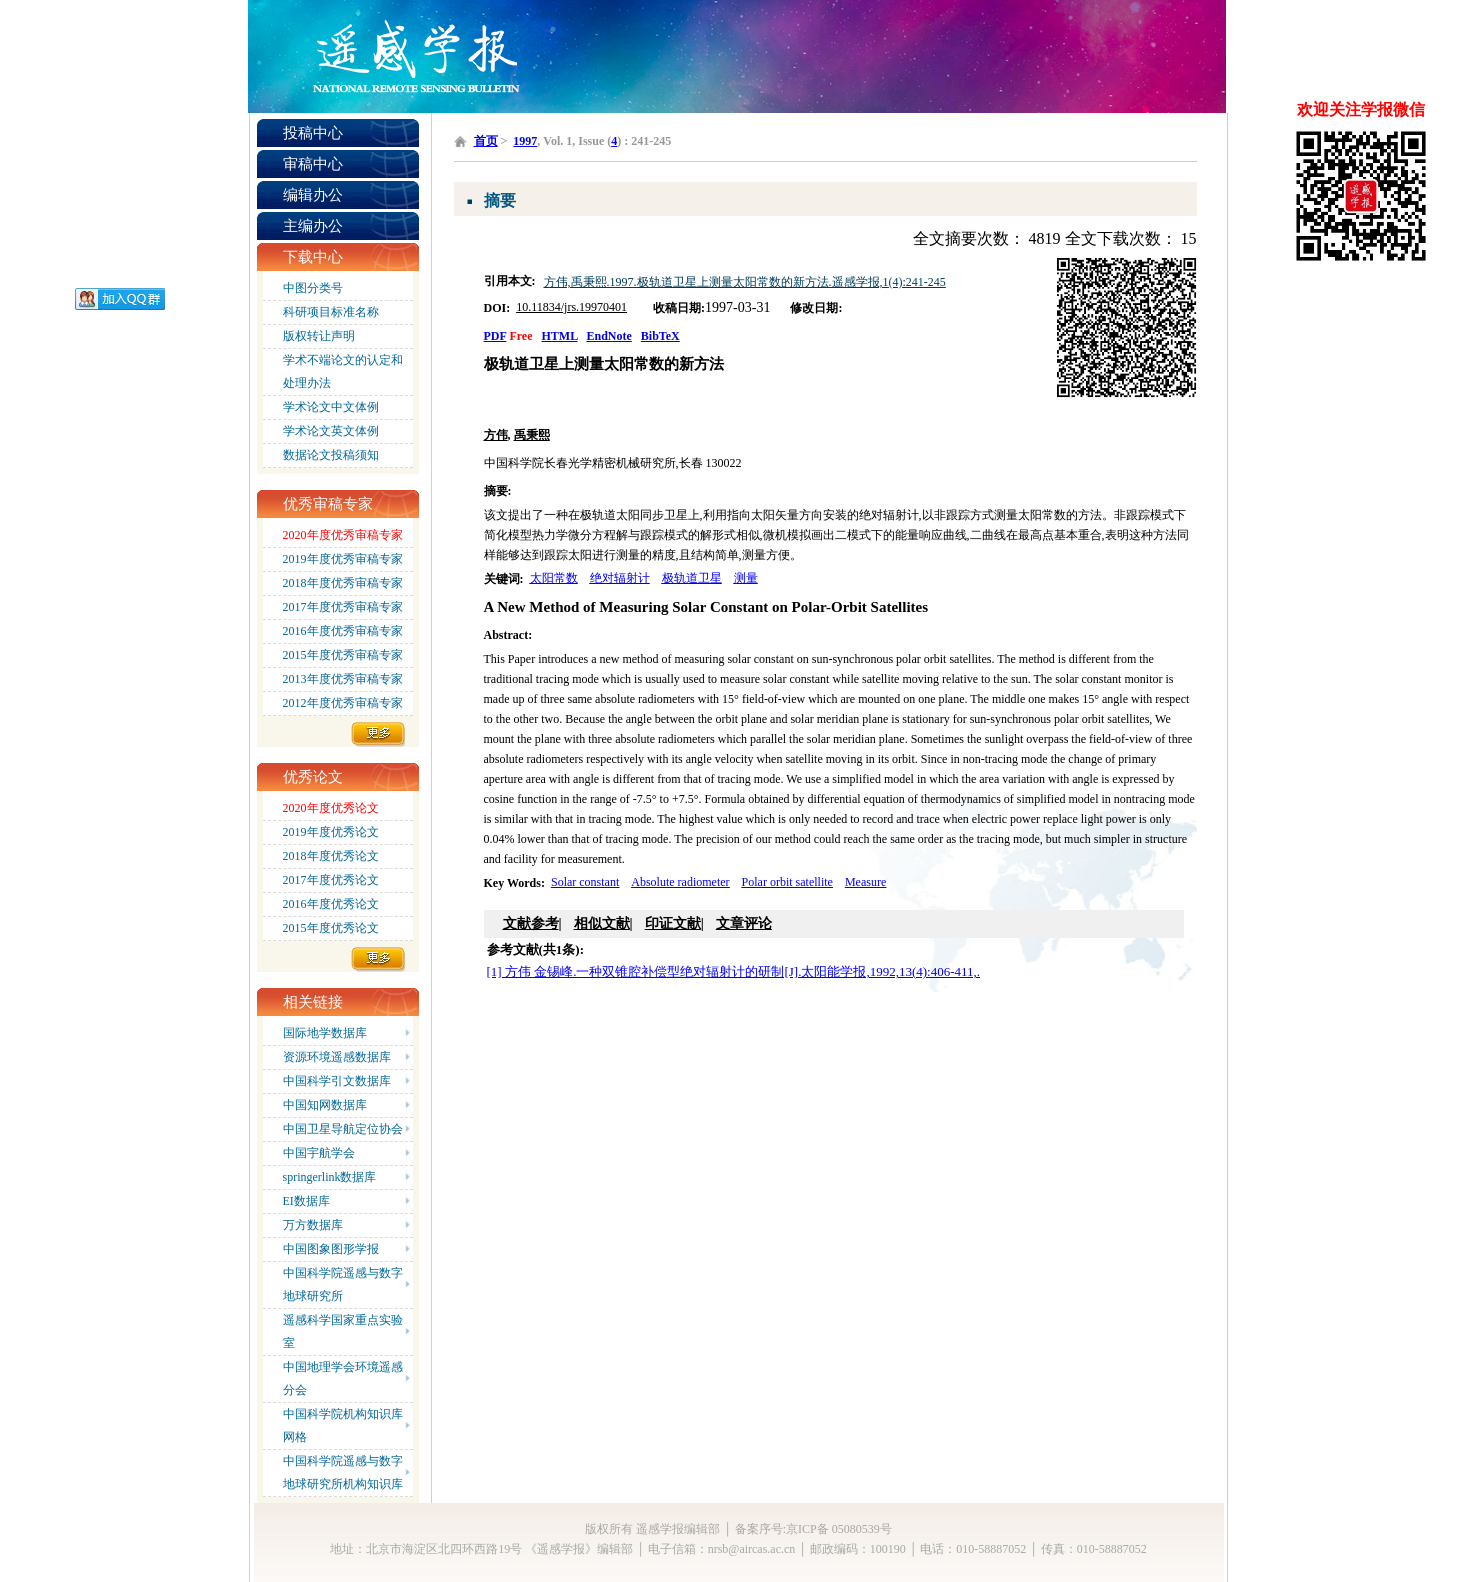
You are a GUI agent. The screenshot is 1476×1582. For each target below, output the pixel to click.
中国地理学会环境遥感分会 (343, 1378)
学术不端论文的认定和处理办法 (343, 371)
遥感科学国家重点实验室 (343, 1331)
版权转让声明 (319, 336)
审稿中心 (313, 164)
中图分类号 (313, 288)
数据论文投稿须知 (331, 455)
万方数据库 (313, 1225)
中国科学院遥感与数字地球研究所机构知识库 (343, 1472)
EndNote (609, 336)
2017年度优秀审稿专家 (343, 607)
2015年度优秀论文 (331, 928)
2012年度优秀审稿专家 (343, 703)
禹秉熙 (532, 435)
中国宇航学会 (319, 1153)
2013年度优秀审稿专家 (343, 679)
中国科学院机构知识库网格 (343, 1425)
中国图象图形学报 (331, 1249)
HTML (559, 336)
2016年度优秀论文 (331, 904)
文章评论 (744, 923)
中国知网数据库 (325, 1105)
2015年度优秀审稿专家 (343, 655)
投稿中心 (313, 133)
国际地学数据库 (325, 1033)
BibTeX (660, 336)
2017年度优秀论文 (331, 880)
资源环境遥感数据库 (337, 1057)
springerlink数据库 (330, 1177)
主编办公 (313, 226)
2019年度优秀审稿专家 (343, 559)
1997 (525, 141)
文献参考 (531, 923)
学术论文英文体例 (331, 431)
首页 (486, 141)
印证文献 (673, 923)
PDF (495, 336)
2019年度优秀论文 (331, 832)
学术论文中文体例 (331, 407)
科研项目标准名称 (331, 312)
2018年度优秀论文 (331, 856)
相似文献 (602, 923)
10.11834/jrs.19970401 (571, 307)
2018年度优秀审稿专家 (343, 583)
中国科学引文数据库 (337, 1081)
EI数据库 (306, 1201)
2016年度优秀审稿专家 (343, 631)
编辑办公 (313, 195)
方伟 (496, 435)
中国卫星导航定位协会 (343, 1129)
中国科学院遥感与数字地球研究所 (343, 1284)
